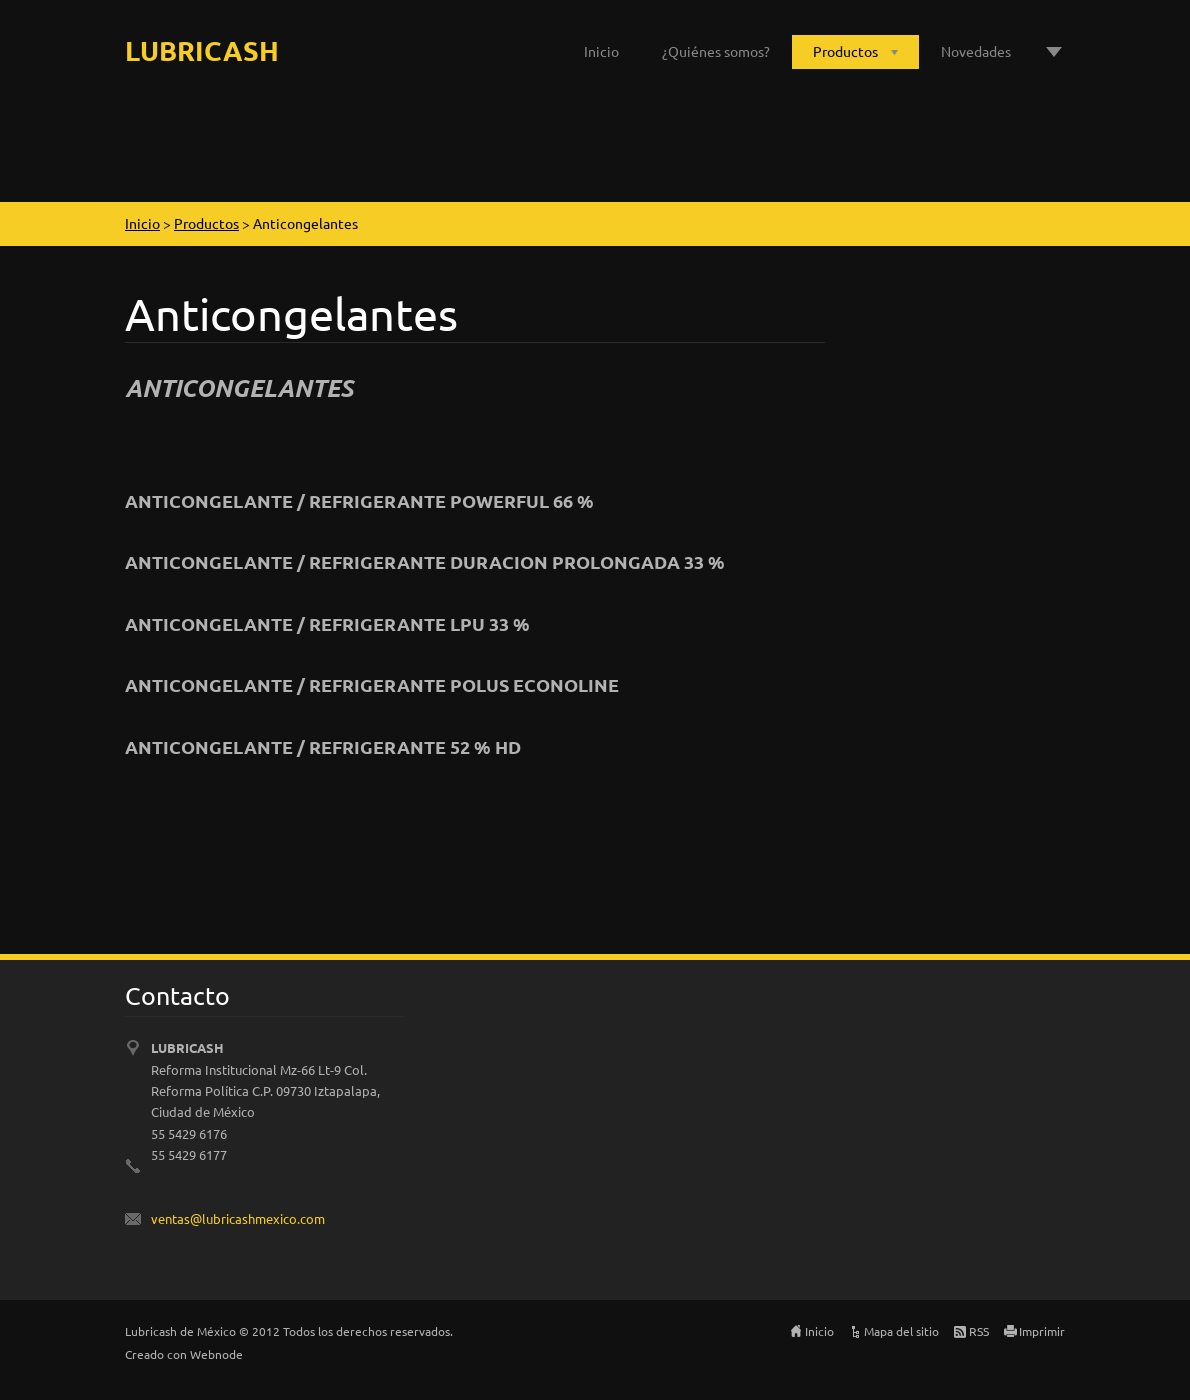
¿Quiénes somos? (716, 51)
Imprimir (1042, 1331)
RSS (979, 1331)
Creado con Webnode (184, 1354)
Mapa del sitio (901, 1331)
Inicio (601, 51)
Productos (845, 51)
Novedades (976, 51)
